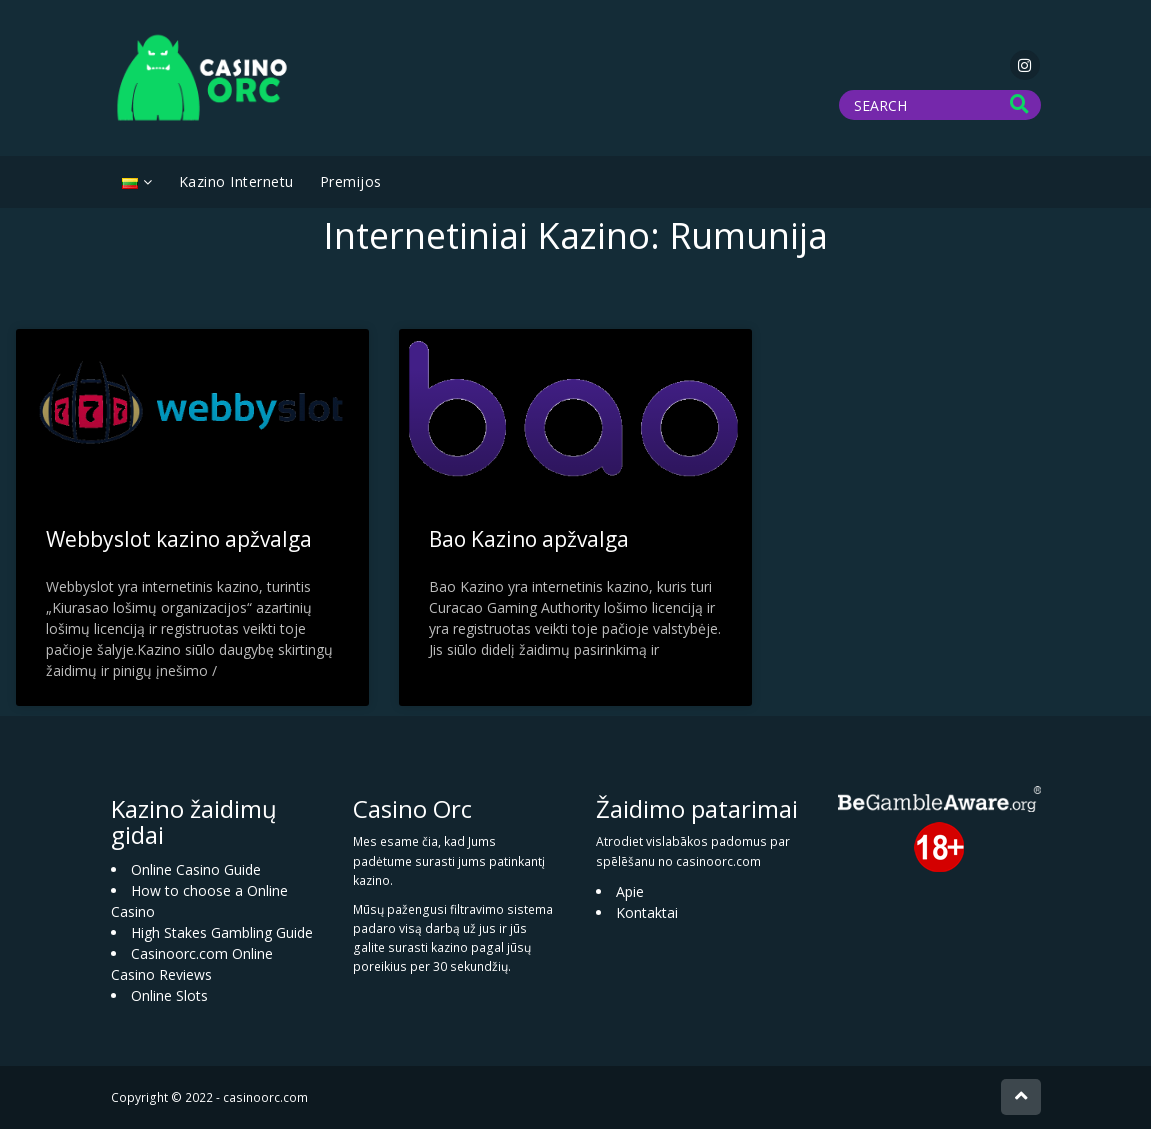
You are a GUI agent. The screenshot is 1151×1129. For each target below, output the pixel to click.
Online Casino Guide (196, 869)
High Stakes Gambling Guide (222, 932)
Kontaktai (647, 912)
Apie (630, 891)
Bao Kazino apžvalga (529, 539)
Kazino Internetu (236, 181)
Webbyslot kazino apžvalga (179, 539)
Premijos (351, 181)
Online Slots (169, 995)
